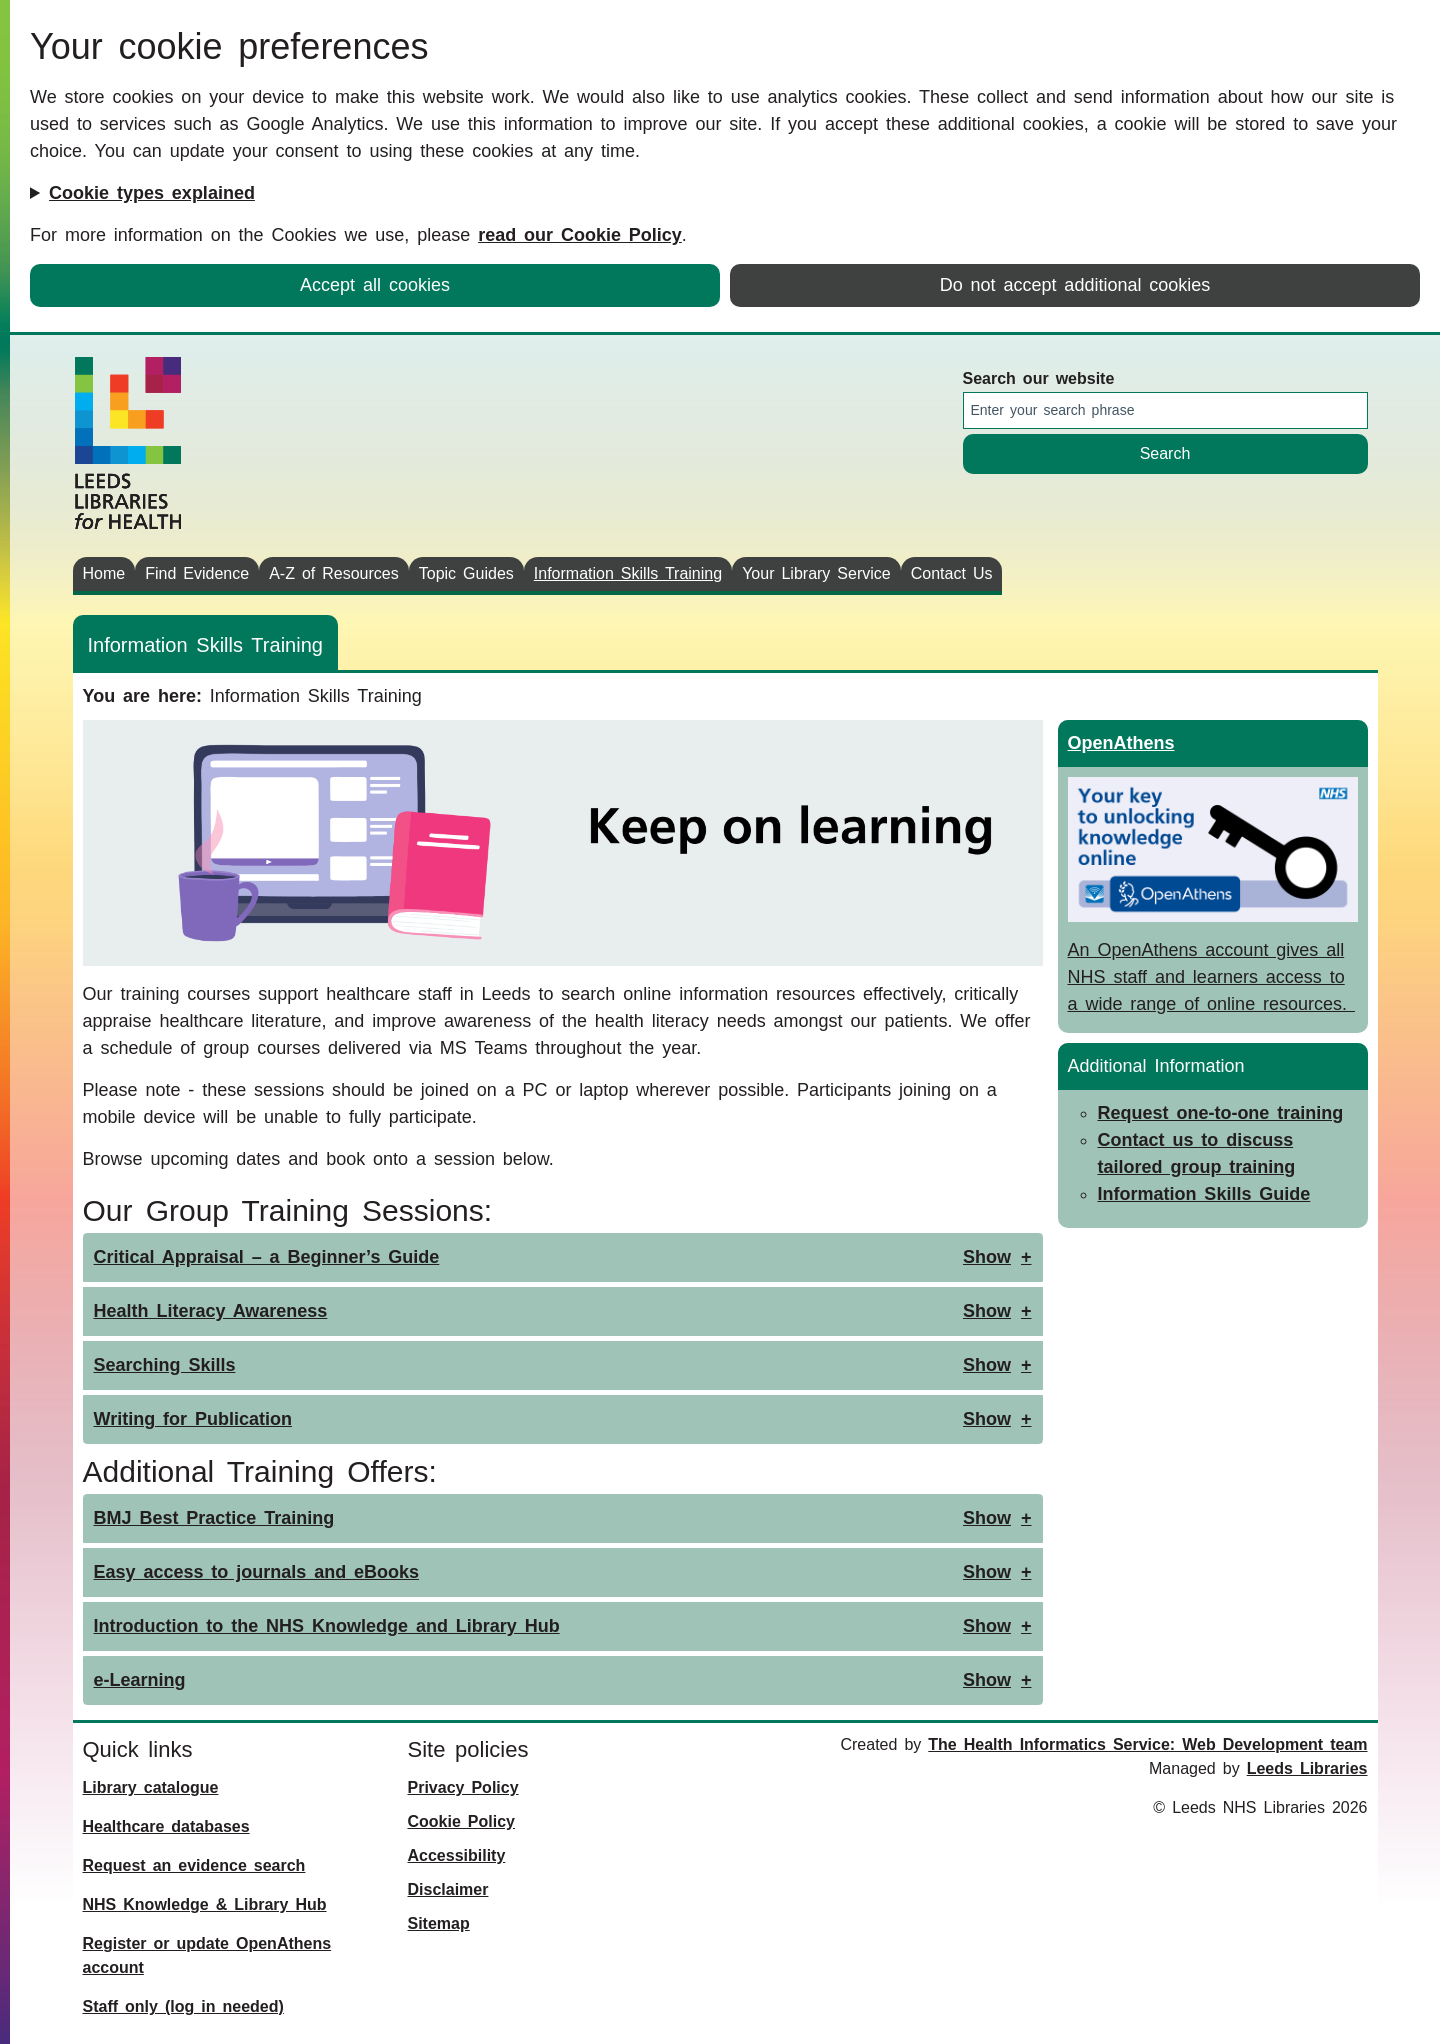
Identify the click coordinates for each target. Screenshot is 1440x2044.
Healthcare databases (166, 1826)
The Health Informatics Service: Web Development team (1147, 1744)
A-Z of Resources (334, 573)
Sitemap (439, 1923)
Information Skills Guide (1204, 1194)
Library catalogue (151, 1787)
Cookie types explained (152, 193)
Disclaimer (448, 1889)
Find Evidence (197, 573)
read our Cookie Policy (580, 235)
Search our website (1039, 378)
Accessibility (457, 1855)
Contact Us (952, 573)
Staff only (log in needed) (183, 2006)
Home (104, 573)
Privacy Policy (463, 1787)
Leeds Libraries (1307, 1768)
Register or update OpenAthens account (207, 1955)
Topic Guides (466, 573)
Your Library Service (816, 573)
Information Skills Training (628, 573)
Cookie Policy (461, 1821)
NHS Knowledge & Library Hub (205, 1904)
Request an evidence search (194, 1865)
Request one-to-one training (1221, 1113)
